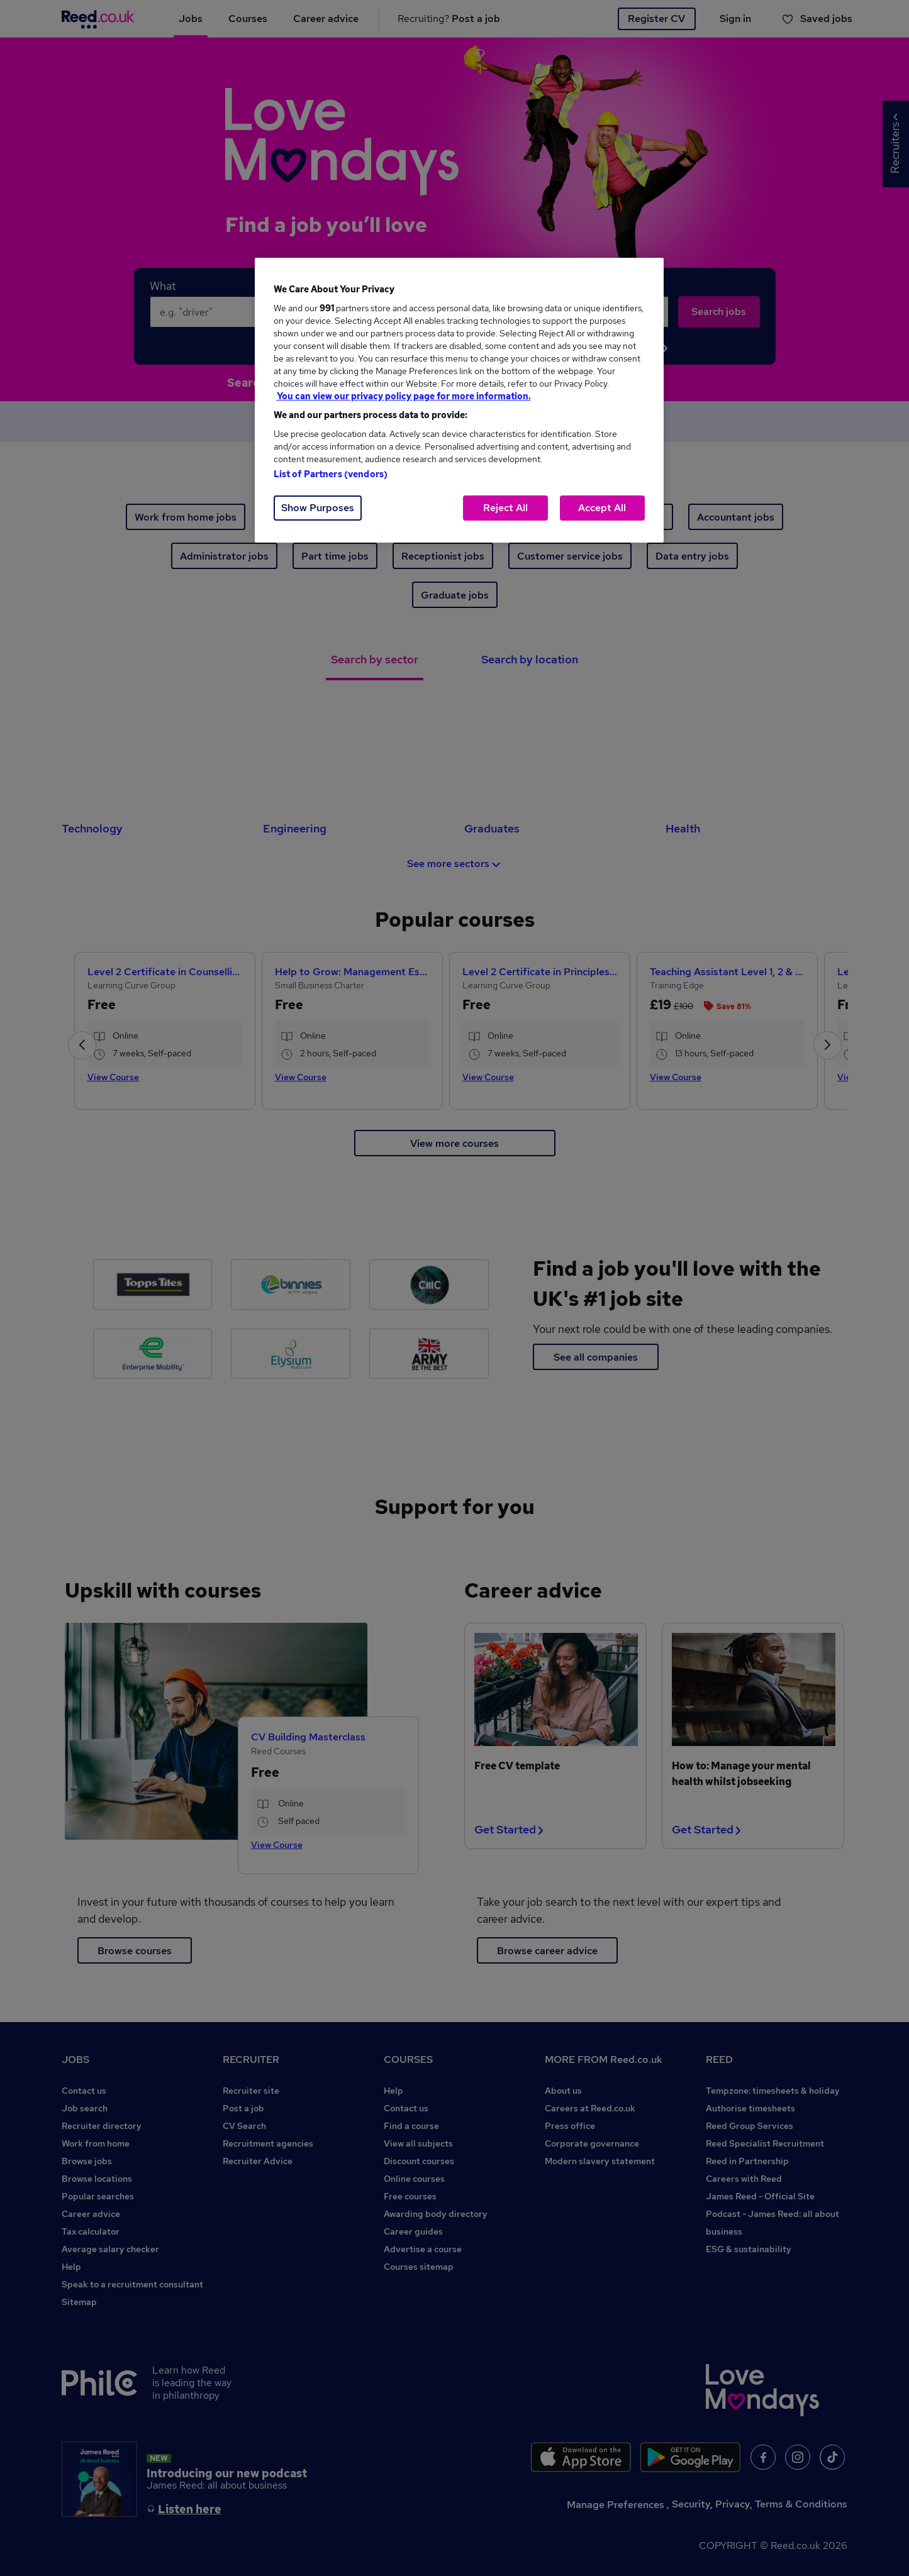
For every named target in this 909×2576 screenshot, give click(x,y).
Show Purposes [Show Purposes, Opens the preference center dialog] (317, 507)
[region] (459, 400)
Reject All (505, 507)
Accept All (602, 507)
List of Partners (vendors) (331, 474)
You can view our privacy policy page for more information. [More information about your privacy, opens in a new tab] (404, 396)
